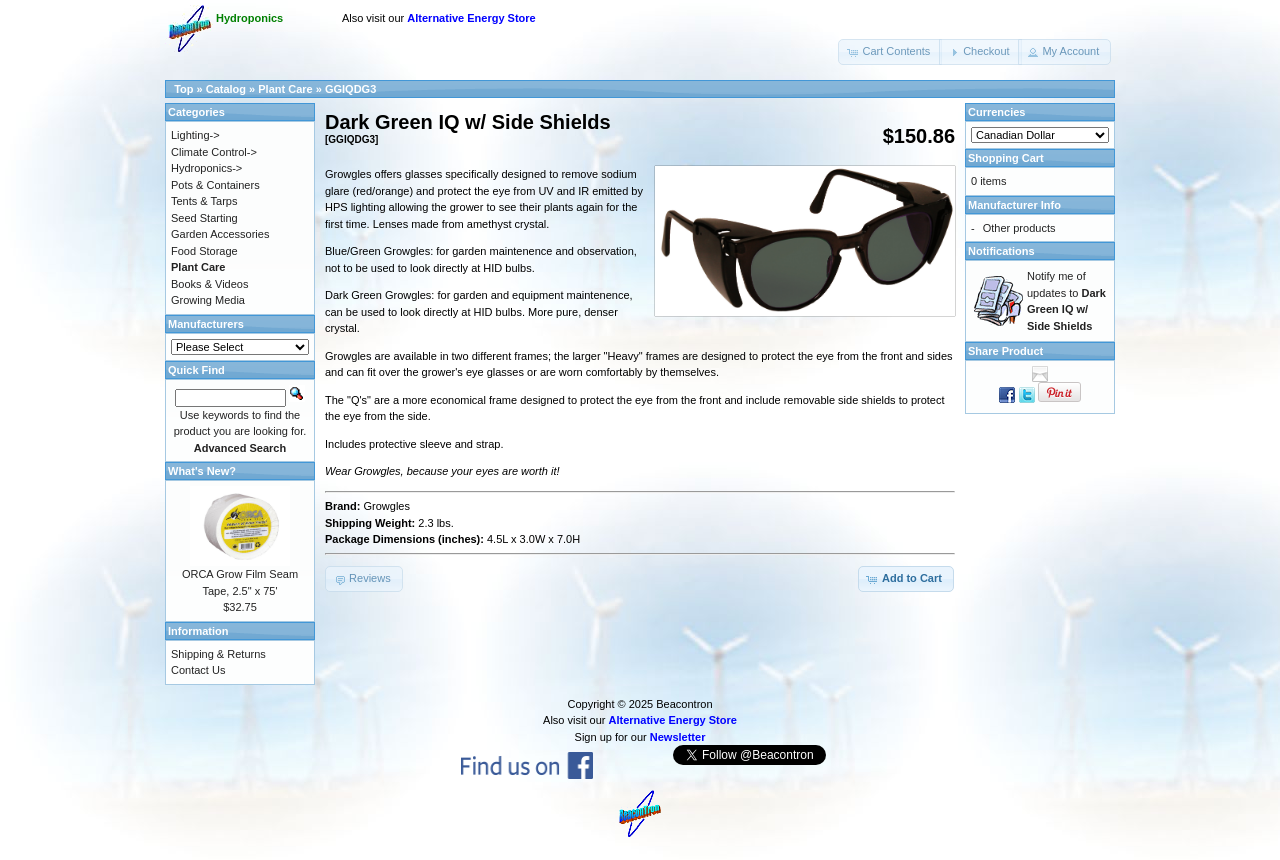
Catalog (226, 89)
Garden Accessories (220, 234)
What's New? (202, 471)
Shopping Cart (1006, 158)
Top (183, 89)
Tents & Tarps (204, 201)
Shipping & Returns (218, 654)
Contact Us (198, 670)
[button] (890, 52)
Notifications (1001, 251)
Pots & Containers (215, 185)
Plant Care (285, 89)
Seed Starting (204, 218)
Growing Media (208, 300)
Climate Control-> (214, 152)
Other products (1019, 228)
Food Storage (204, 251)
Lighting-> (195, 135)
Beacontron (684, 704)
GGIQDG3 (350, 89)
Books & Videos (209, 284)
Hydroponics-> (206, 168)
